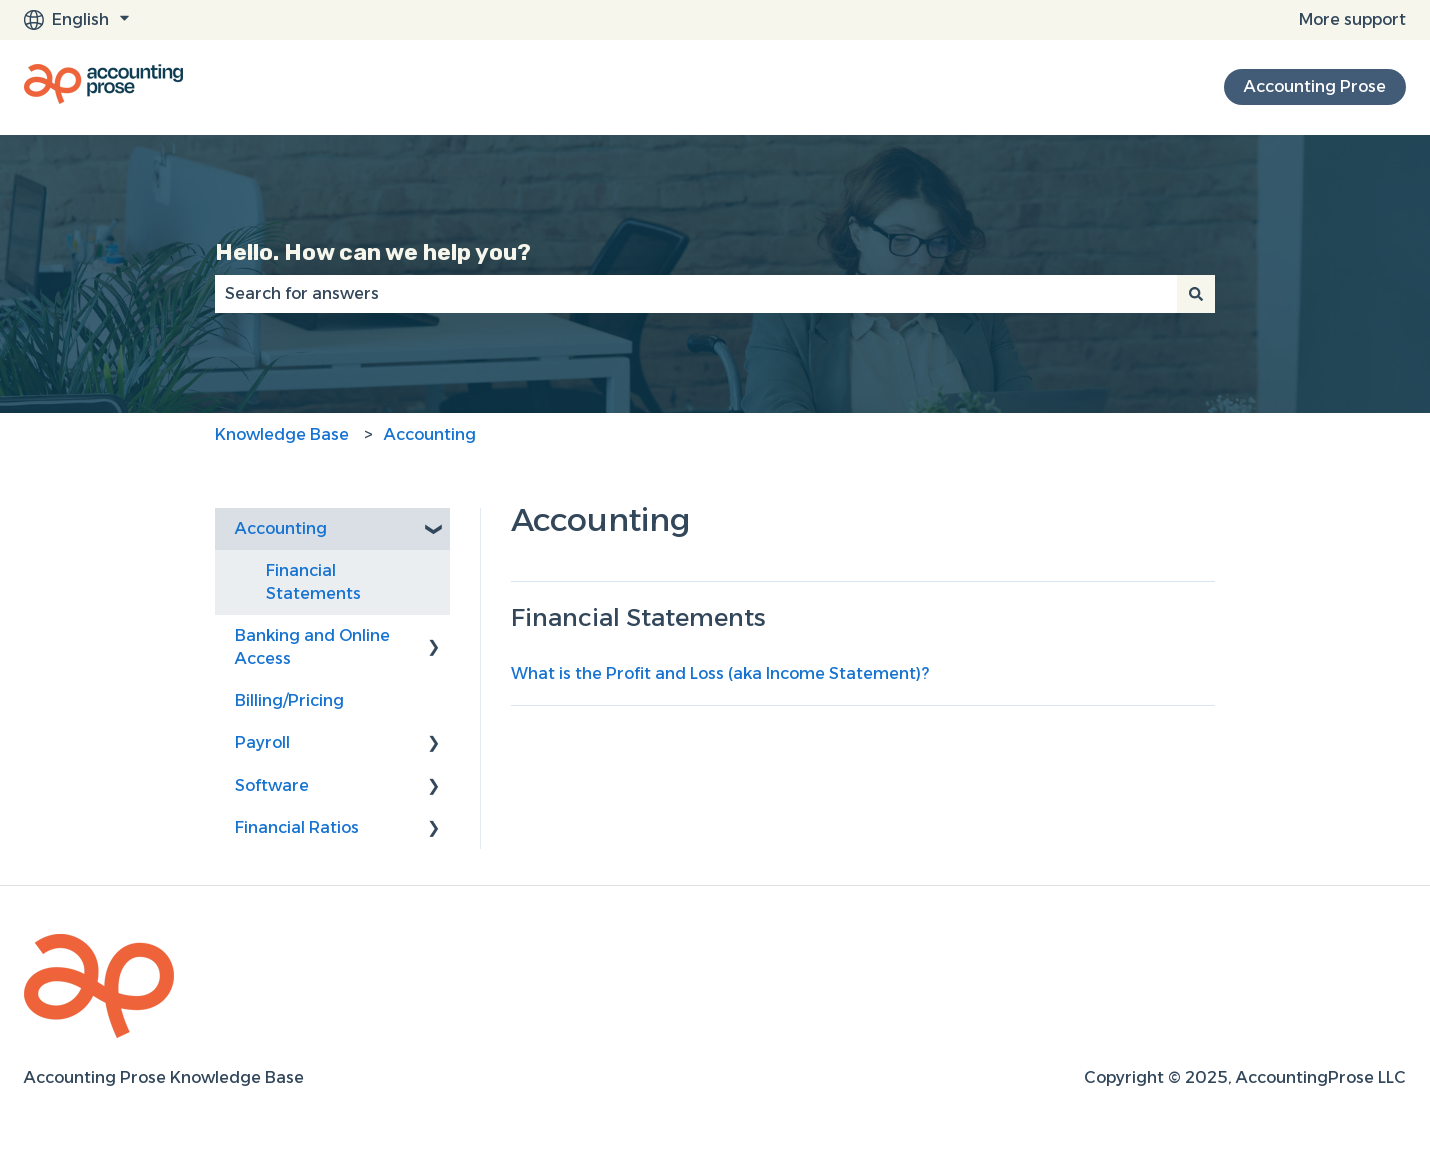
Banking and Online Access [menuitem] (312, 646)
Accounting (430, 434)
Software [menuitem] (272, 785)
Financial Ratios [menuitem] (297, 827)
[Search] (1196, 294)
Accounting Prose (1315, 86)
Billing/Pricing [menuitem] (289, 700)
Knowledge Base (282, 434)
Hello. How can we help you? (373, 252)
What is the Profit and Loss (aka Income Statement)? (720, 673)
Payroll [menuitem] (262, 742)
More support (1352, 19)
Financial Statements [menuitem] (313, 581)
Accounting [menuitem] (281, 528)
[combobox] (696, 294)
